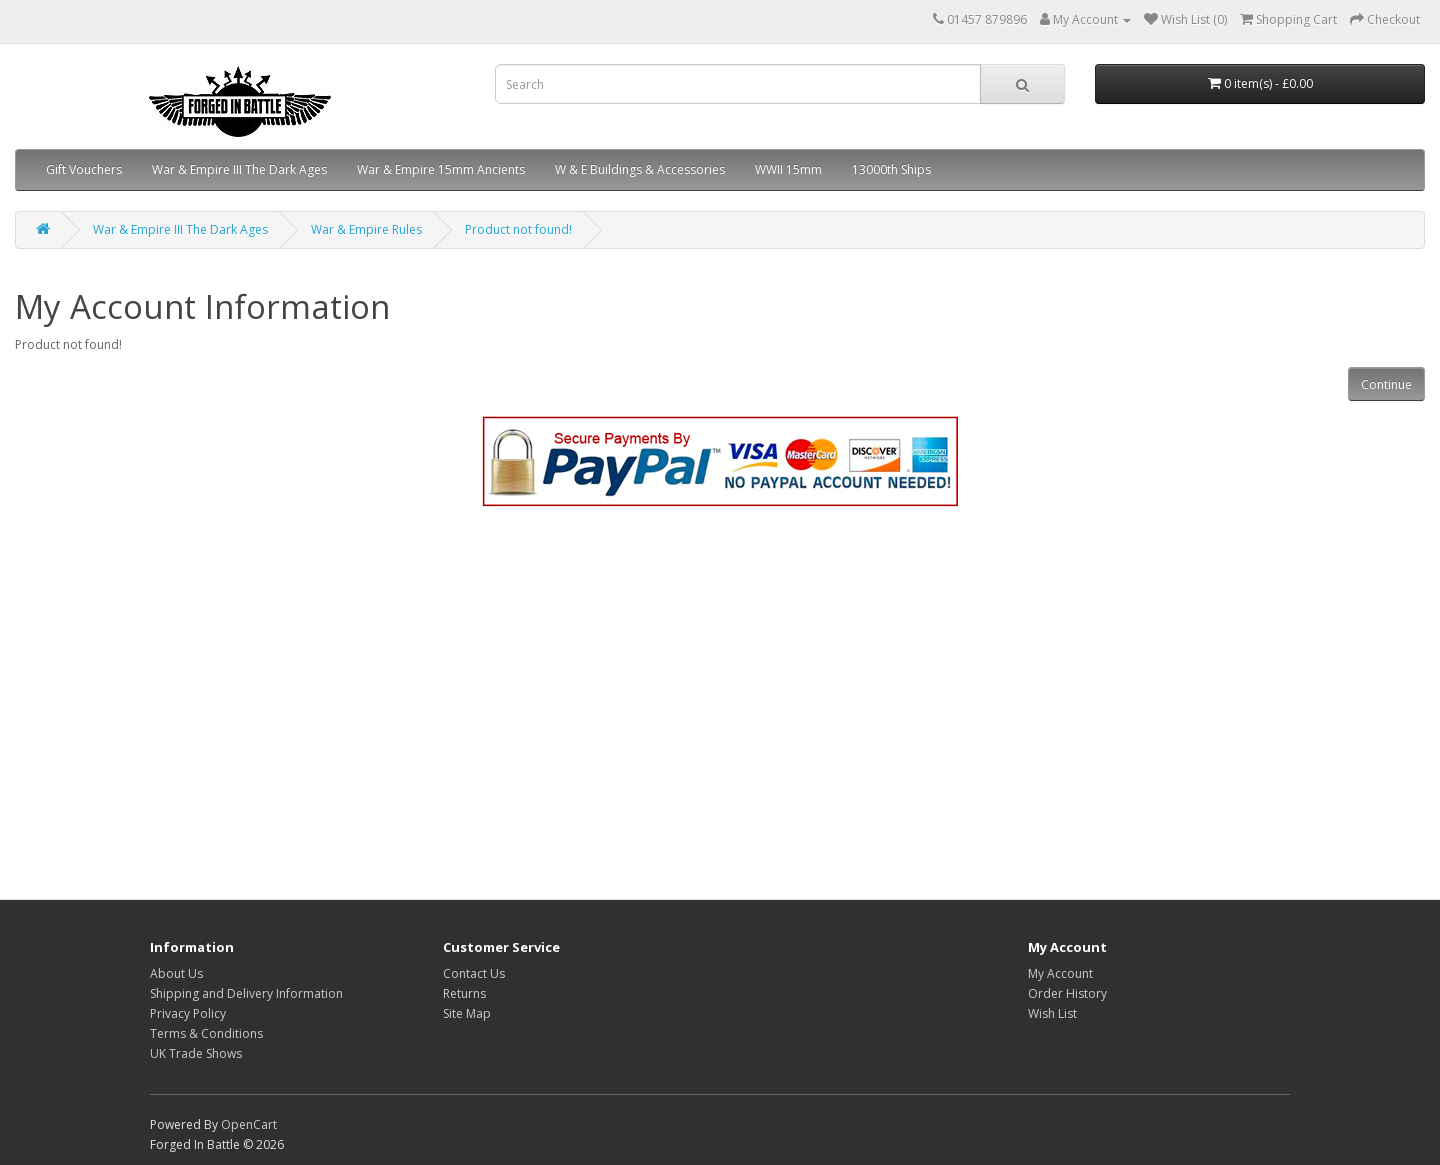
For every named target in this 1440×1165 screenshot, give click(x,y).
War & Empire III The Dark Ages (239, 169)
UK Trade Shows (196, 1053)
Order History (1067, 993)
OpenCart (249, 1124)
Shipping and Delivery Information (246, 993)
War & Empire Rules (366, 229)
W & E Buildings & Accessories (640, 169)
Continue (1386, 384)
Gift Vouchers (84, 169)
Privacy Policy (188, 1013)
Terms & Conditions (206, 1033)
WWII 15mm (788, 169)
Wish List (1052, 1013)
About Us (176, 973)
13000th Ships (891, 169)
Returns (464, 993)
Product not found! (518, 229)
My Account (1060, 973)
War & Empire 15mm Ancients (441, 169)
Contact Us (474, 973)
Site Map (467, 1013)
